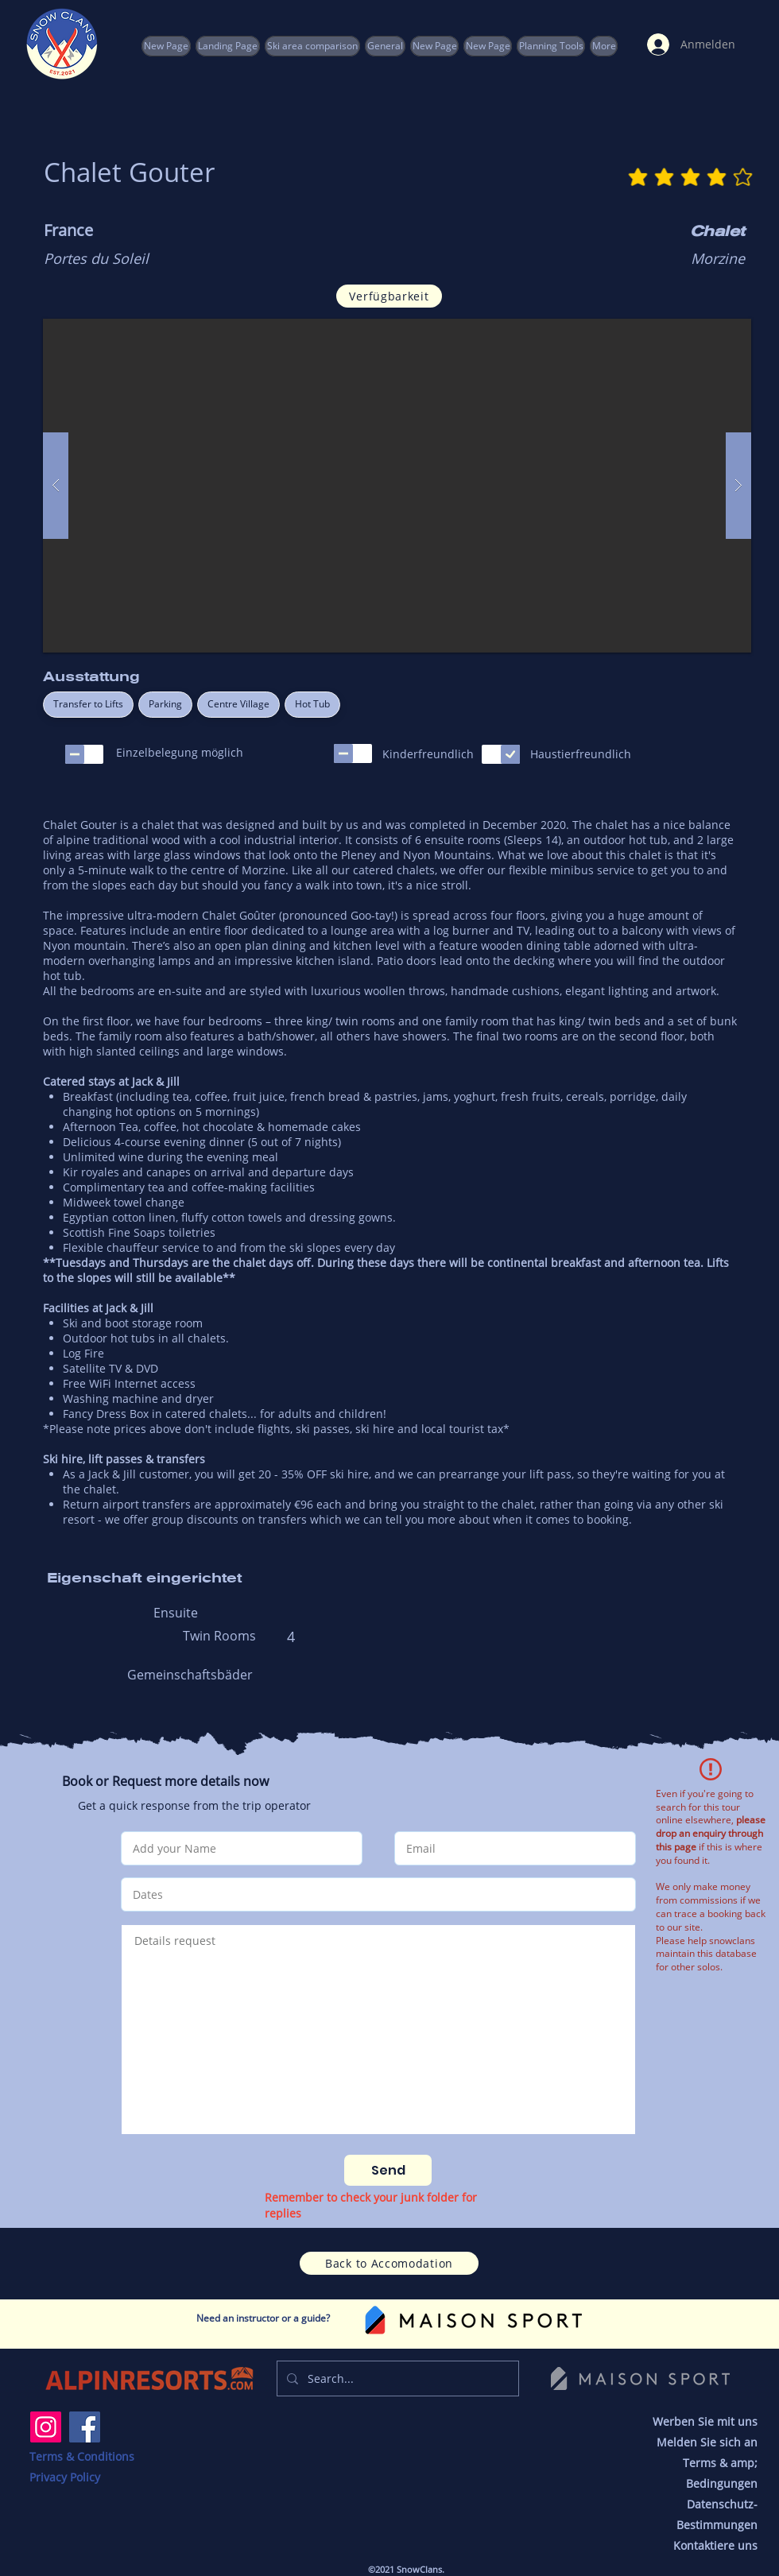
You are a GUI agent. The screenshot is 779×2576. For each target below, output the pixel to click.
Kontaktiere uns (715, 2545)
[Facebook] (84, 2426)
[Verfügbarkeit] (389, 296)
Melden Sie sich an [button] (707, 2442)
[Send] (388, 2170)
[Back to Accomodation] (389, 2263)
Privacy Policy (64, 2477)
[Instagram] (45, 2426)
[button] (551, 46)
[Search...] (396, 2378)
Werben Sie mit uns (705, 2421)
